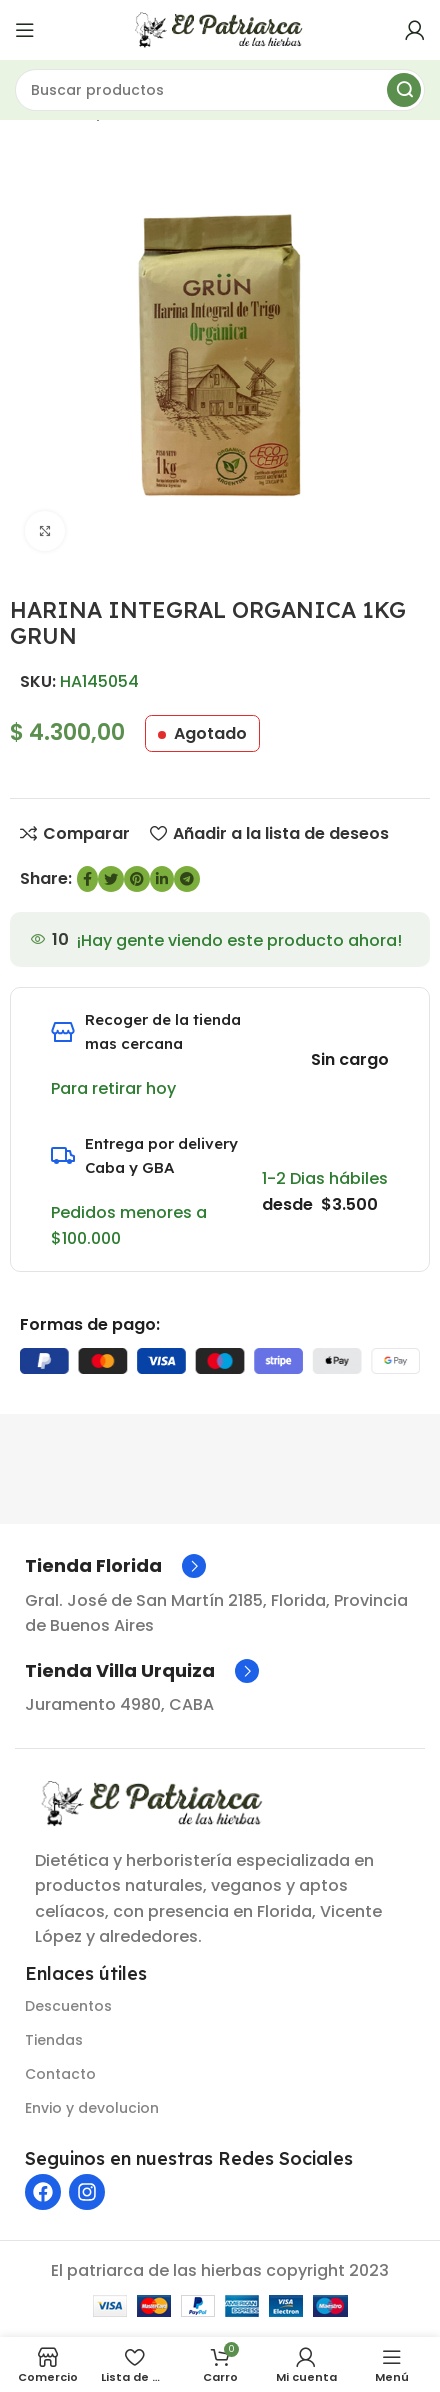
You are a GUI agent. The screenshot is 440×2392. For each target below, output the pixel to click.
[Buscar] (220, 90)
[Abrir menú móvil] (25, 30)
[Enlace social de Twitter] (111, 879)
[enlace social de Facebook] (87, 879)
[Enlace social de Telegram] (187, 879)
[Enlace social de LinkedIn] (162, 879)
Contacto (60, 2074)
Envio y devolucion (92, 2108)
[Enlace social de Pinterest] (137, 879)
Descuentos (68, 2006)
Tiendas (54, 2040)
